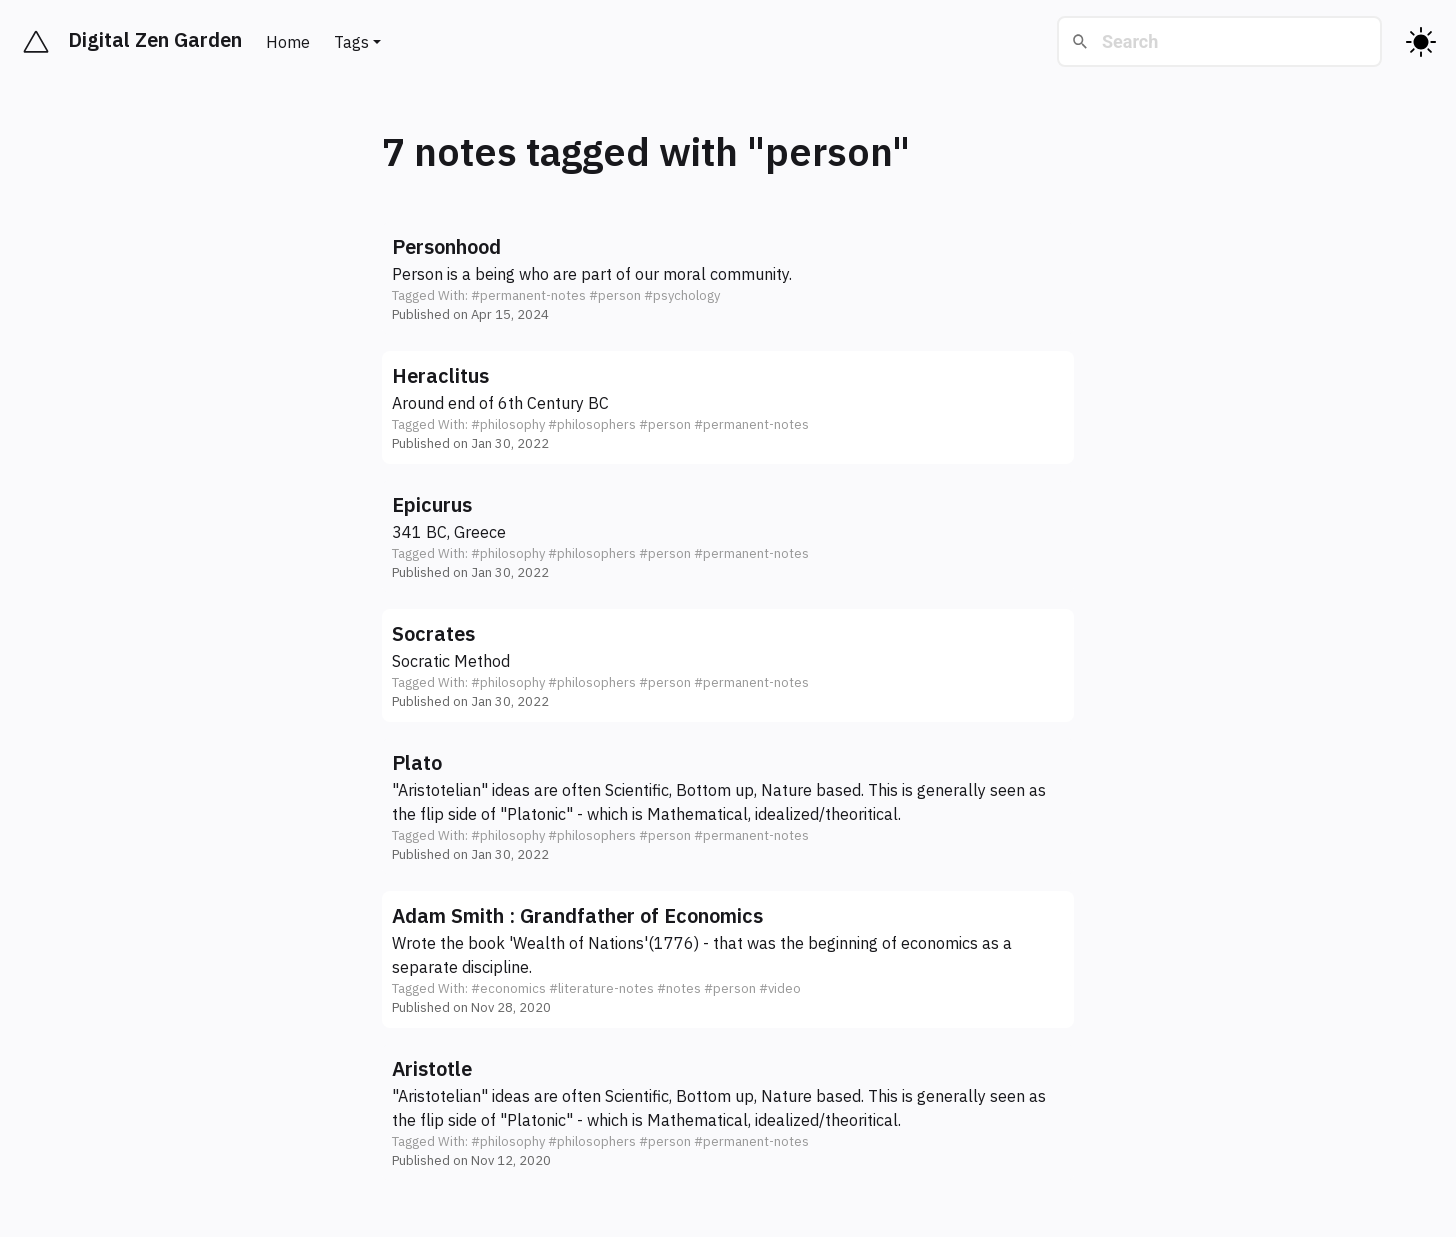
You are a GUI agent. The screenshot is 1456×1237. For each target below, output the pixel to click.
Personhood (446, 246)
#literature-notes (601, 988)
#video (780, 988)
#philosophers (592, 424)
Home (288, 42)
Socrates (433, 633)
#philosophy (508, 424)
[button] (728, 278)
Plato (417, 762)
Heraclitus (440, 375)
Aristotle (432, 1068)
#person (615, 295)
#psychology (682, 295)
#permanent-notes (528, 295)
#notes (679, 988)
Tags (351, 42)
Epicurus (432, 504)
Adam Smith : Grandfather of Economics (577, 915)
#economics (508, 988)
